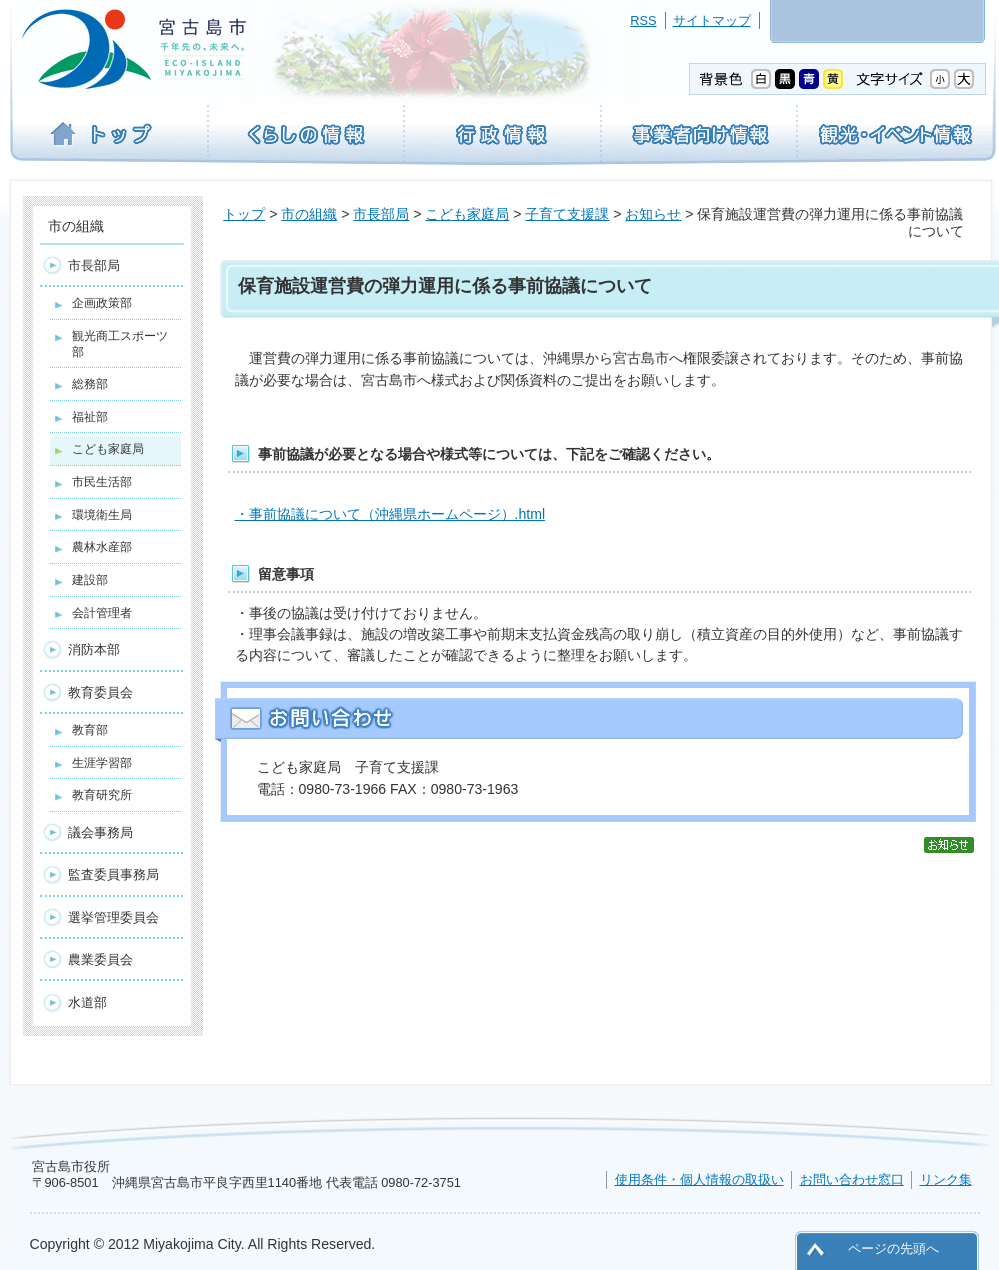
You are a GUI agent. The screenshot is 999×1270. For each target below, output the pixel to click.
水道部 (87, 1002)
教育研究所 (102, 795)
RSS (643, 20)
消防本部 (94, 649)
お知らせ (653, 214)
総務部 (90, 384)
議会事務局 (100, 832)
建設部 (90, 580)
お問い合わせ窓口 (852, 1179)
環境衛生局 (102, 515)
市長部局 (381, 214)
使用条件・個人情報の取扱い (699, 1179)
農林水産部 (102, 547)
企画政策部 (102, 303)
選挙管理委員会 (113, 917)
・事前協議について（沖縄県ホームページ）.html (390, 514)
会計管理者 (102, 613)
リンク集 (946, 1179)
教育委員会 (100, 692)
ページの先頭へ (893, 1248)
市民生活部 (102, 482)
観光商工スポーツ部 (120, 344)
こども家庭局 (467, 214)
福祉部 (90, 417)
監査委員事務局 (113, 874)
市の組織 (309, 214)
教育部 (90, 730)
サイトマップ (712, 20)
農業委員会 (100, 959)
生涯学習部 (102, 763)
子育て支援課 (567, 214)
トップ (244, 214)
